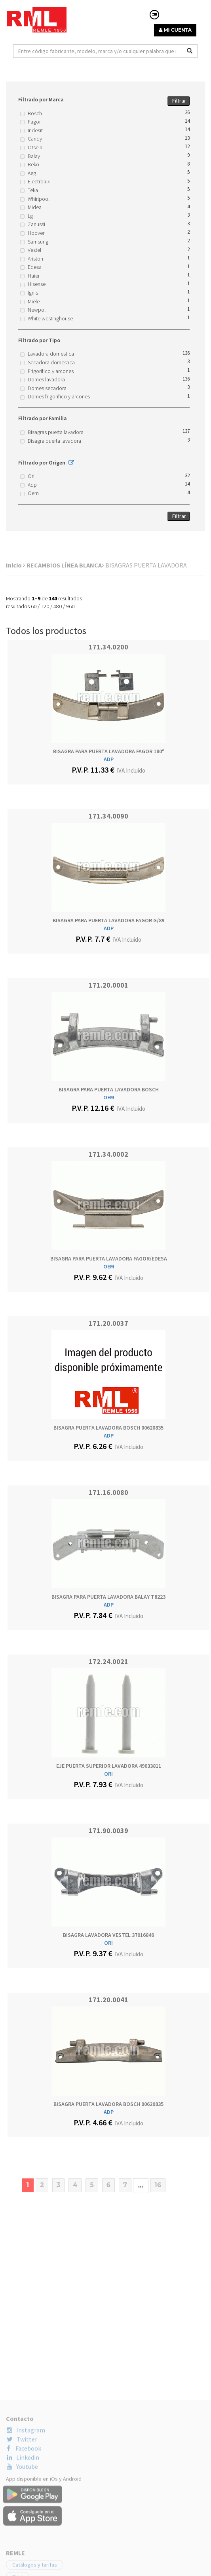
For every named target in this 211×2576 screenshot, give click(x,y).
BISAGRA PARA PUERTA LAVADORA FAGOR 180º (108, 751)
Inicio (15, 565)
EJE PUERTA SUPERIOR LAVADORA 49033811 (108, 1765)
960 (70, 606)
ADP (109, 759)
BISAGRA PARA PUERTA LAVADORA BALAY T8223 (108, 1596)
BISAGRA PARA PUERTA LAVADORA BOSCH (109, 1089)
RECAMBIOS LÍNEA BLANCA (65, 565)
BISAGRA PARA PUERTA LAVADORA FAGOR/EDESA (108, 1258)
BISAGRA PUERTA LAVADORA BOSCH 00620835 (108, 1427)
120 (45, 606)
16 (158, 2185)
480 (57, 606)
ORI (108, 1773)
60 (33, 606)
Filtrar (179, 100)
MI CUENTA (175, 30)
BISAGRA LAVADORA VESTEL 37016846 (108, 1934)
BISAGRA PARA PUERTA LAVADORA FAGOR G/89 (108, 920)
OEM (108, 1097)
